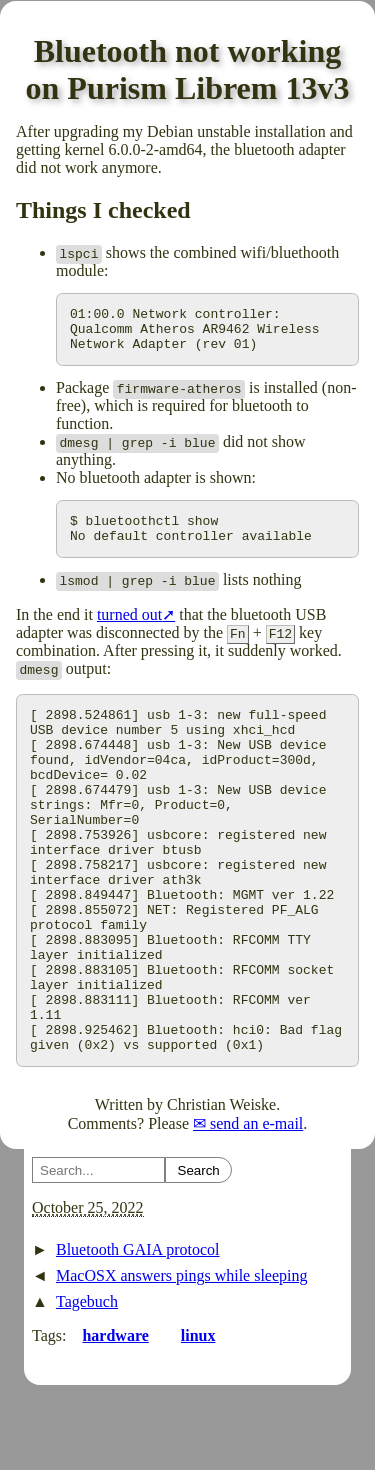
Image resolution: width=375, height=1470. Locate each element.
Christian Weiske (221, 1188)
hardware (115, 1419)
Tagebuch (87, 1385)
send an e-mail (256, 1207)
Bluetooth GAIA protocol (138, 1333)
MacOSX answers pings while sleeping (182, 1359)
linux (198, 1419)
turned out (129, 629)
